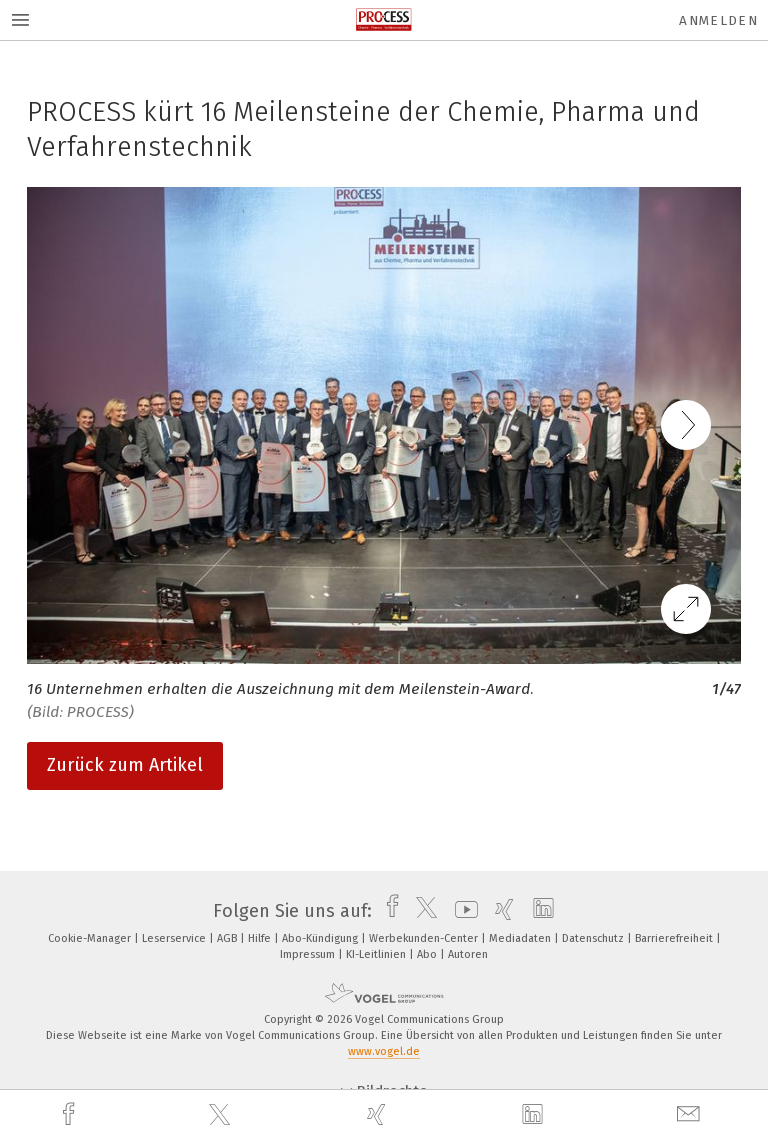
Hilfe (261, 938)
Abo (428, 954)
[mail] (691, 1114)
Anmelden (718, 20)
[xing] (379, 1114)
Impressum (309, 954)
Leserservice (175, 938)
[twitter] (222, 1115)
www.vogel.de (384, 1051)
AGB (228, 938)
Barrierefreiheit (675, 938)
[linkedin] (535, 1115)
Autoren (468, 954)
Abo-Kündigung (321, 938)
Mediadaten (521, 938)
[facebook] (71, 1114)
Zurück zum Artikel (125, 765)
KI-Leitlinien (377, 954)
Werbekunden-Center (425, 938)
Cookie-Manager (91, 938)
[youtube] (461, 911)
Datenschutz (594, 938)
